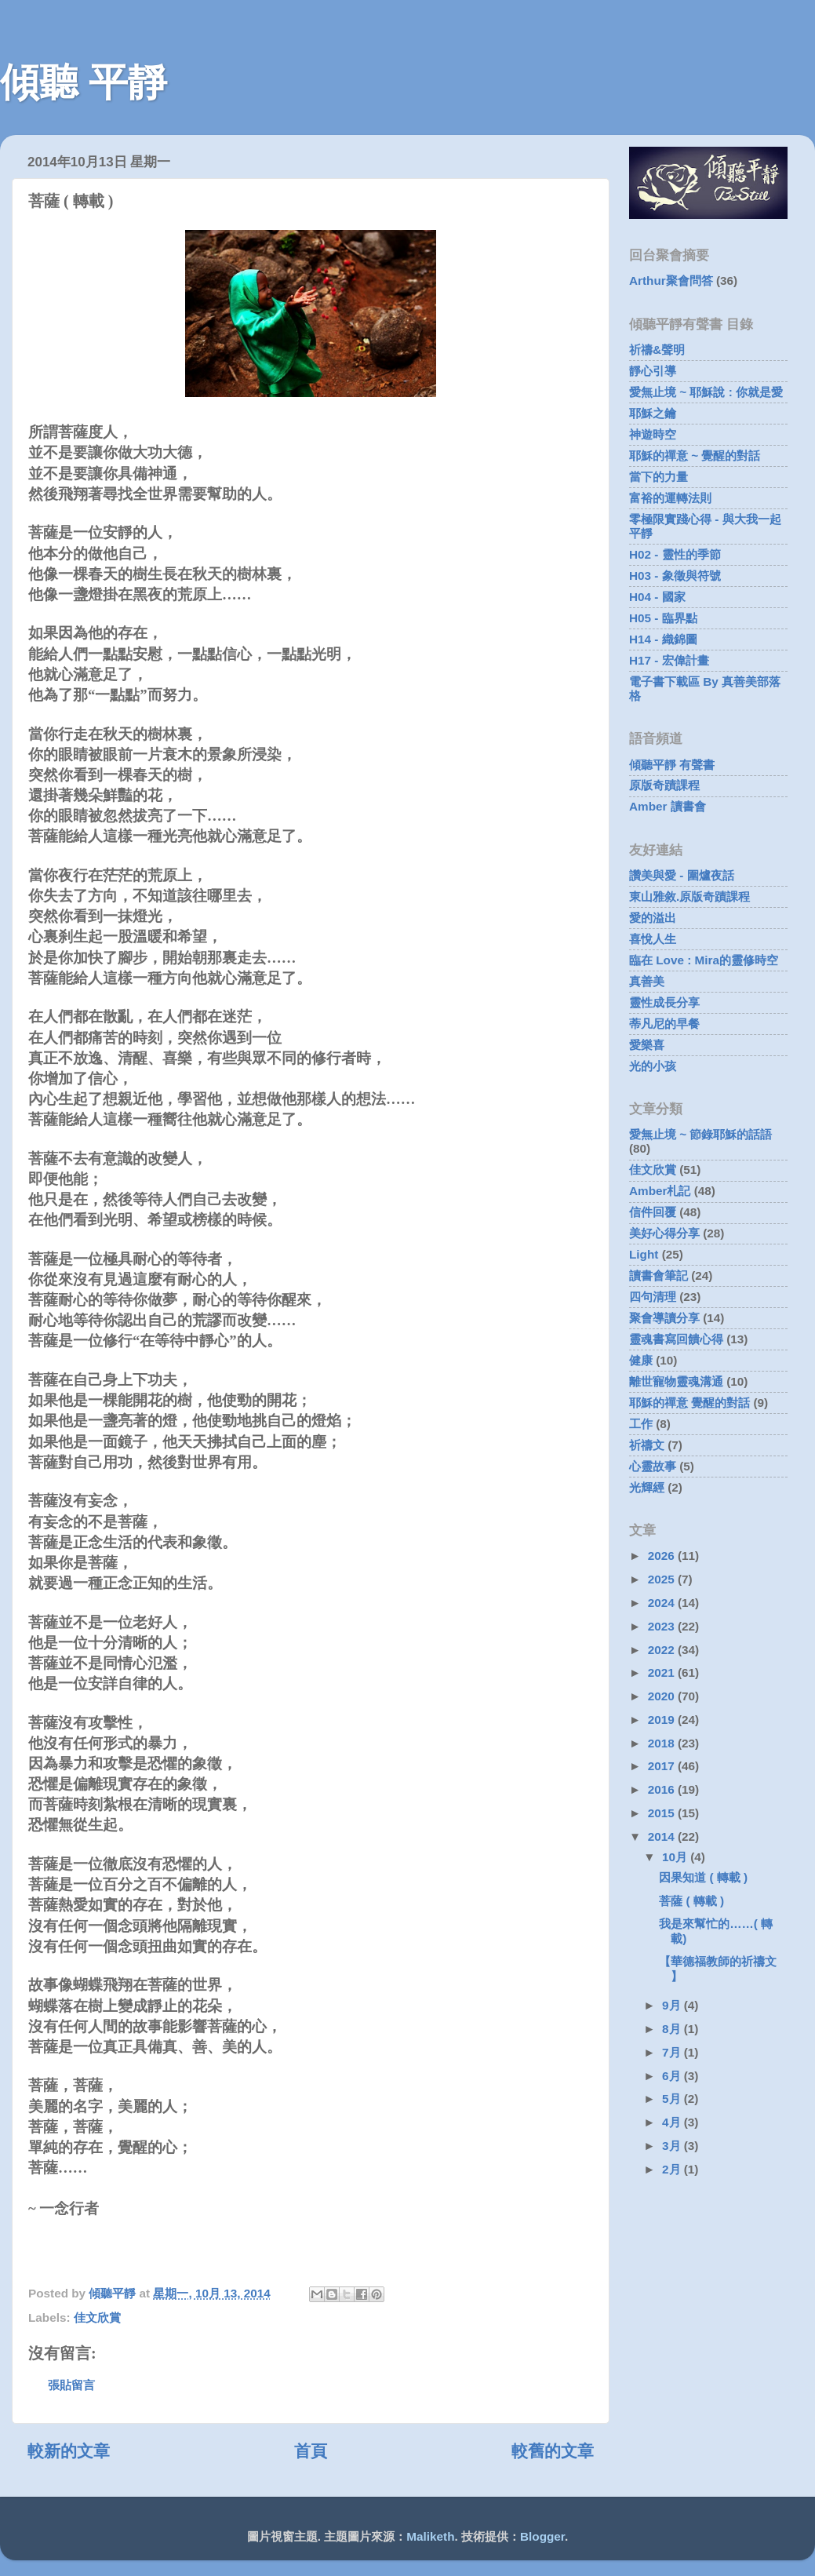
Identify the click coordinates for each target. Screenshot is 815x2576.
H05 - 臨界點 (663, 618)
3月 (673, 2145)
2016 (663, 1789)
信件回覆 (652, 1212)
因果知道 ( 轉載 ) (703, 1877)
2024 (663, 1602)
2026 (663, 1555)
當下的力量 (658, 476)
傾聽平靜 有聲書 (672, 764)
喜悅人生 (652, 939)
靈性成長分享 (664, 1002)
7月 (673, 2052)
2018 (663, 1743)
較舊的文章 (552, 2451)
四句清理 (652, 1296)
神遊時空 (652, 434)
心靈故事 (652, 1466)
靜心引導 (652, 370)
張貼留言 (71, 2385)
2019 (663, 1719)
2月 (673, 2169)
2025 (663, 1579)
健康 (641, 1360)
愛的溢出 (652, 917)
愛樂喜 (646, 1044)
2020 (663, 1696)
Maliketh (430, 2536)
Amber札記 (659, 1190)
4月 (673, 2122)
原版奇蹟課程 (664, 785)
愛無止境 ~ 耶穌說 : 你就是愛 (706, 392)
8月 (673, 2028)
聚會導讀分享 (664, 1317)
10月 (676, 1857)
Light (643, 1254)
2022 (663, 1649)
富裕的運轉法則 (670, 498)
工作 (641, 1423)
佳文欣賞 (97, 2317)
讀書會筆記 (658, 1275)
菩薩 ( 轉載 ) (691, 1900)
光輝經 (646, 1487)
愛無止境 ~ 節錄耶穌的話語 (700, 1134)
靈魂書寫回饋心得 (676, 1339)
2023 (663, 1626)
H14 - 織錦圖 (663, 639)
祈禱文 (646, 1445)
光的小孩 (652, 1066)
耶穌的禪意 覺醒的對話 (689, 1402)
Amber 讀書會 (667, 806)
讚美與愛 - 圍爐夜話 (681, 875)
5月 (673, 2098)
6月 (673, 2075)
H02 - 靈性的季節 (675, 554)
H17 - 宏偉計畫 (669, 660)
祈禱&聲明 (657, 349)
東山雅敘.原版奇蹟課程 (689, 896)
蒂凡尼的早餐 (664, 1023)
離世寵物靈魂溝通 (676, 1381)
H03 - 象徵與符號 (675, 575)
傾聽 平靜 (83, 82)
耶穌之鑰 (652, 413)
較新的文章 (68, 2451)
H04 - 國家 (657, 596)
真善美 (646, 981)
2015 (663, 1813)
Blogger (542, 2536)
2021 (663, 1672)
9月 (673, 2005)
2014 (663, 1836)
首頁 (310, 2451)
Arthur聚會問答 (671, 280)
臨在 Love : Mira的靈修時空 (703, 960)
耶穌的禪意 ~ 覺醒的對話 (694, 455)
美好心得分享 (664, 1233)
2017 (663, 1766)
